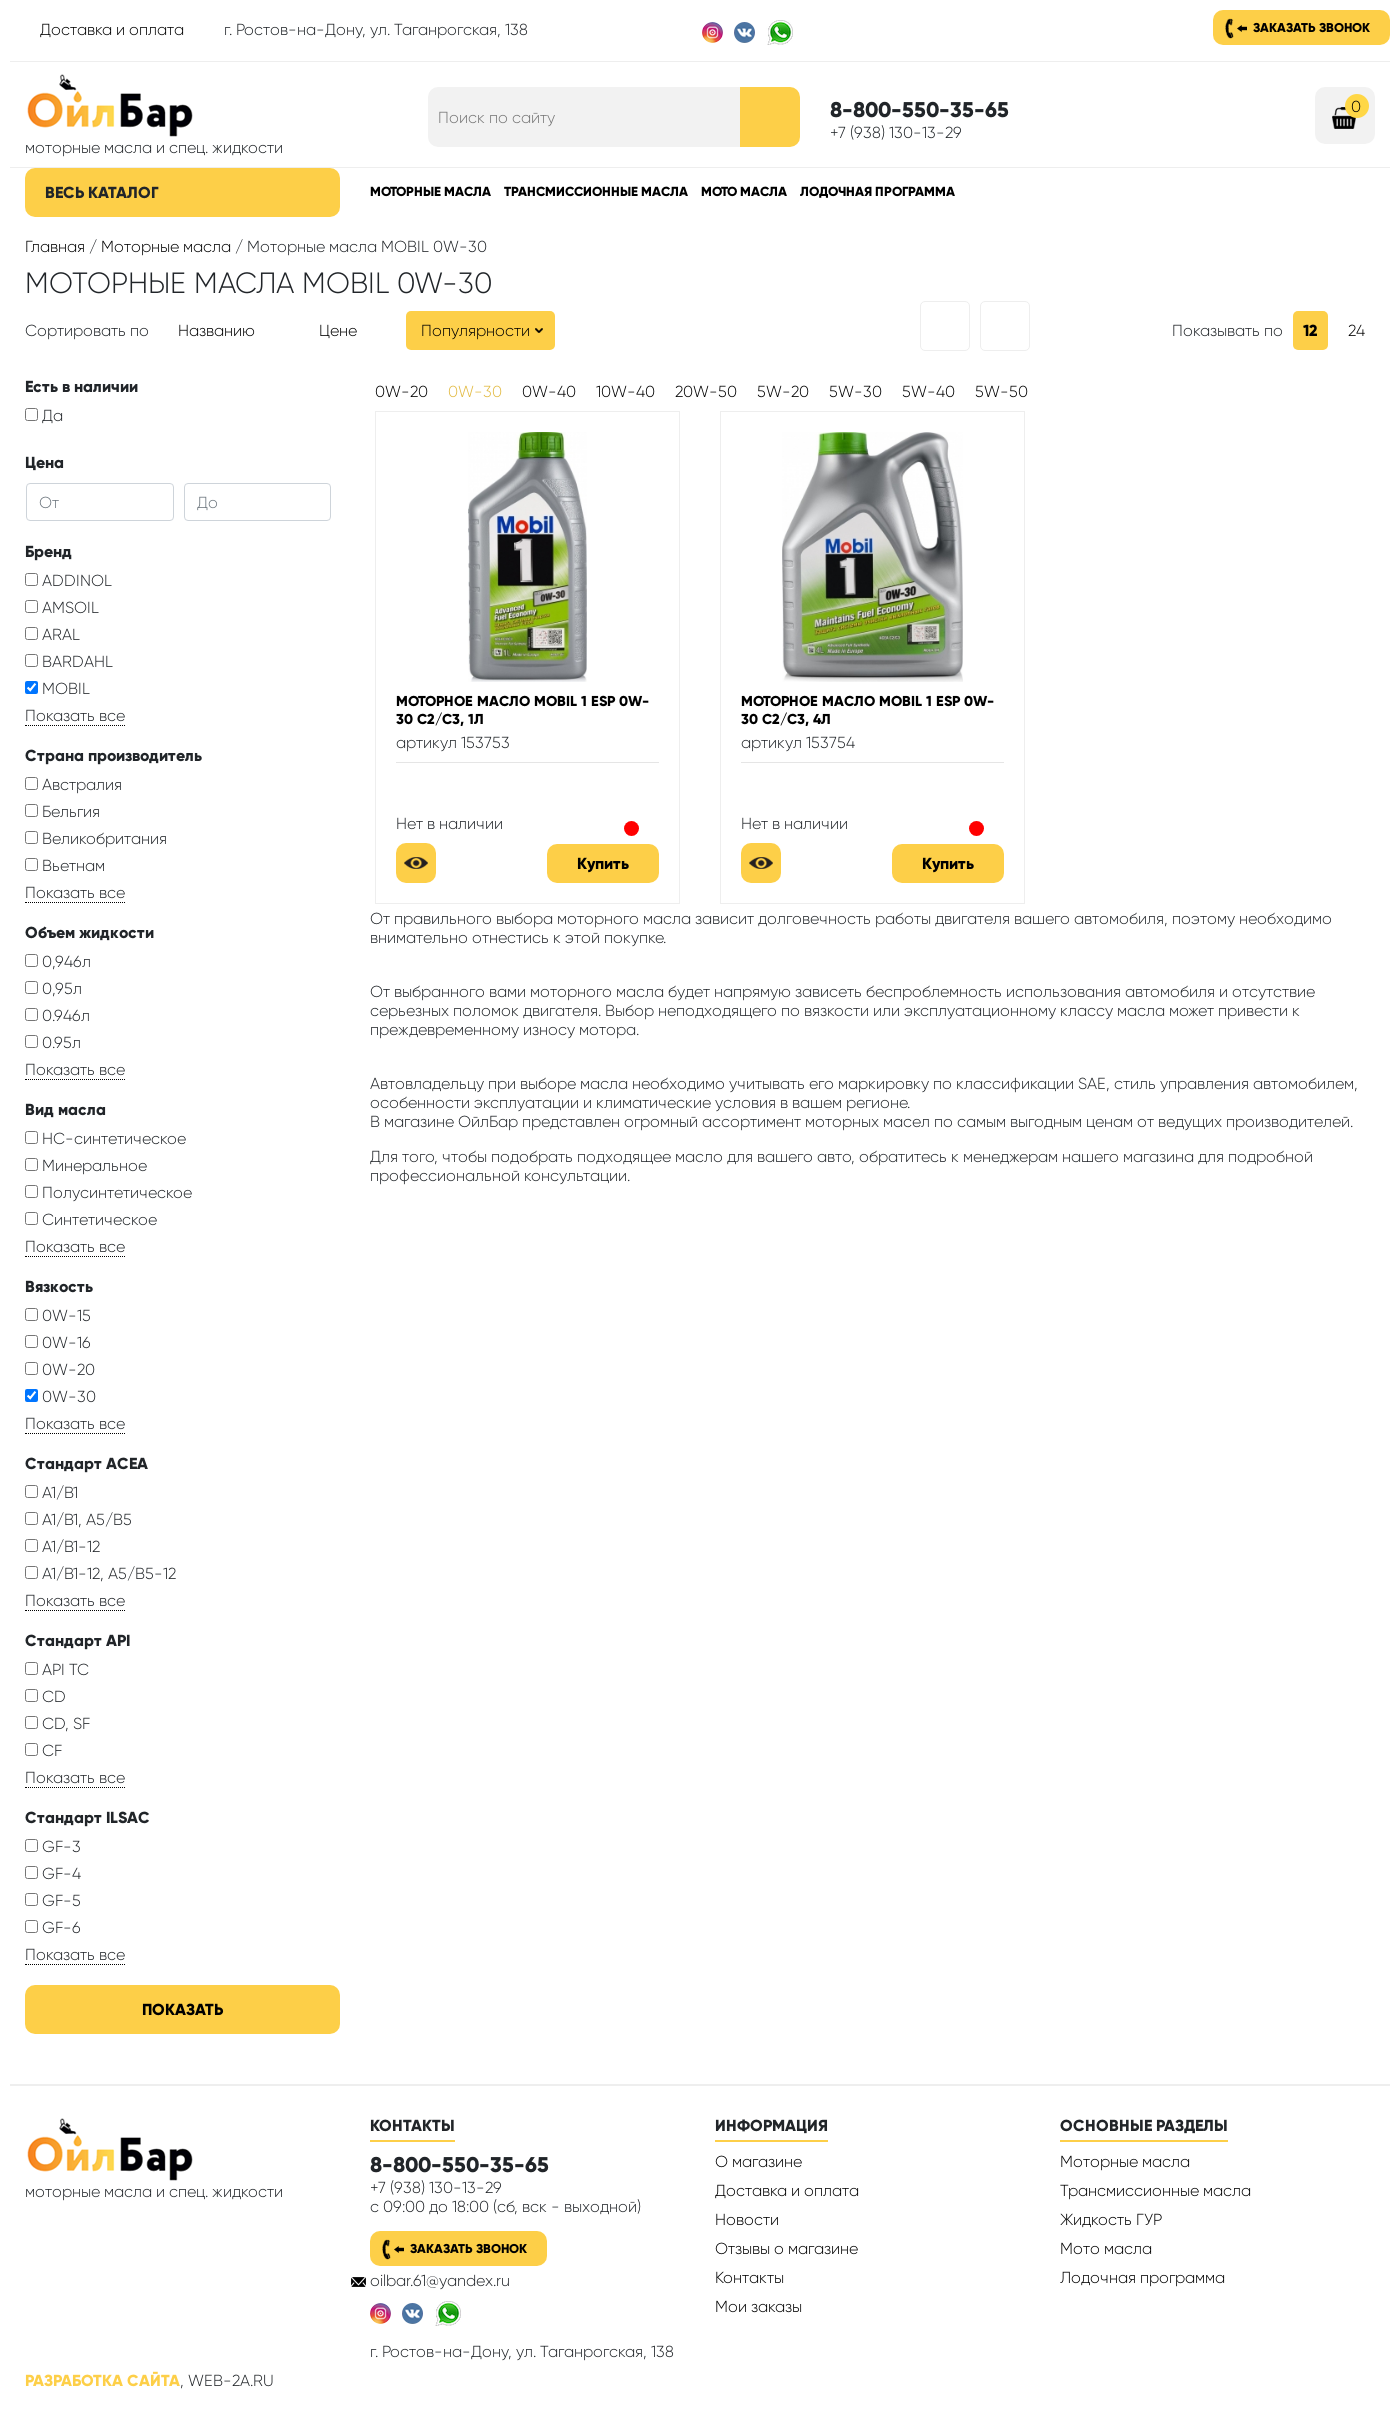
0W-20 (60, 1369)
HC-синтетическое (105, 1138)
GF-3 (53, 1846)
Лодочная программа (877, 191)
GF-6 (53, 1927)
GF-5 (53, 1900)
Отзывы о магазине (786, 2248)
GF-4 (53, 1873)
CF (43, 1750)
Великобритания (96, 838)
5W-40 (928, 391)
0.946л (57, 1015)
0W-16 (58, 1342)
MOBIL (57, 688)
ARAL (52, 634)
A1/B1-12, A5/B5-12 (100, 1573)
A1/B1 (51, 1492)
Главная (55, 246)
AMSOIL (62, 607)
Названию (216, 330)
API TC (57, 1669)
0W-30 (60, 1396)
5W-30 (855, 391)
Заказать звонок (1311, 27)
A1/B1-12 (62, 1546)
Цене (338, 330)
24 (1356, 330)
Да (44, 415)
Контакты (749, 2277)
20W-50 (706, 391)
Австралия (73, 784)
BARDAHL (69, 661)
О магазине (758, 2161)
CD (45, 1696)
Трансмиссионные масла (596, 191)
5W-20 (783, 391)
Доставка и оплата (112, 29)
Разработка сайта (102, 2380)
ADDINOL (68, 580)
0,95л (53, 988)
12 (1310, 330)
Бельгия (62, 811)
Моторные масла (430, 191)
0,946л (58, 961)
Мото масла (744, 191)
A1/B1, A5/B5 (78, 1519)
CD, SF (57, 1723)
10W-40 (625, 391)
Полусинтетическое (108, 1192)
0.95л (53, 1042)
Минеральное (86, 1165)
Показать (182, 2009)
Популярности (475, 330)
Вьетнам (65, 865)
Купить (603, 863)
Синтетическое (91, 1219)
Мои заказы (758, 2306)
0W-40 (549, 391)
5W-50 (1001, 391)
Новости (747, 2219)
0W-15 (58, 1315)
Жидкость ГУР (1111, 2219)
